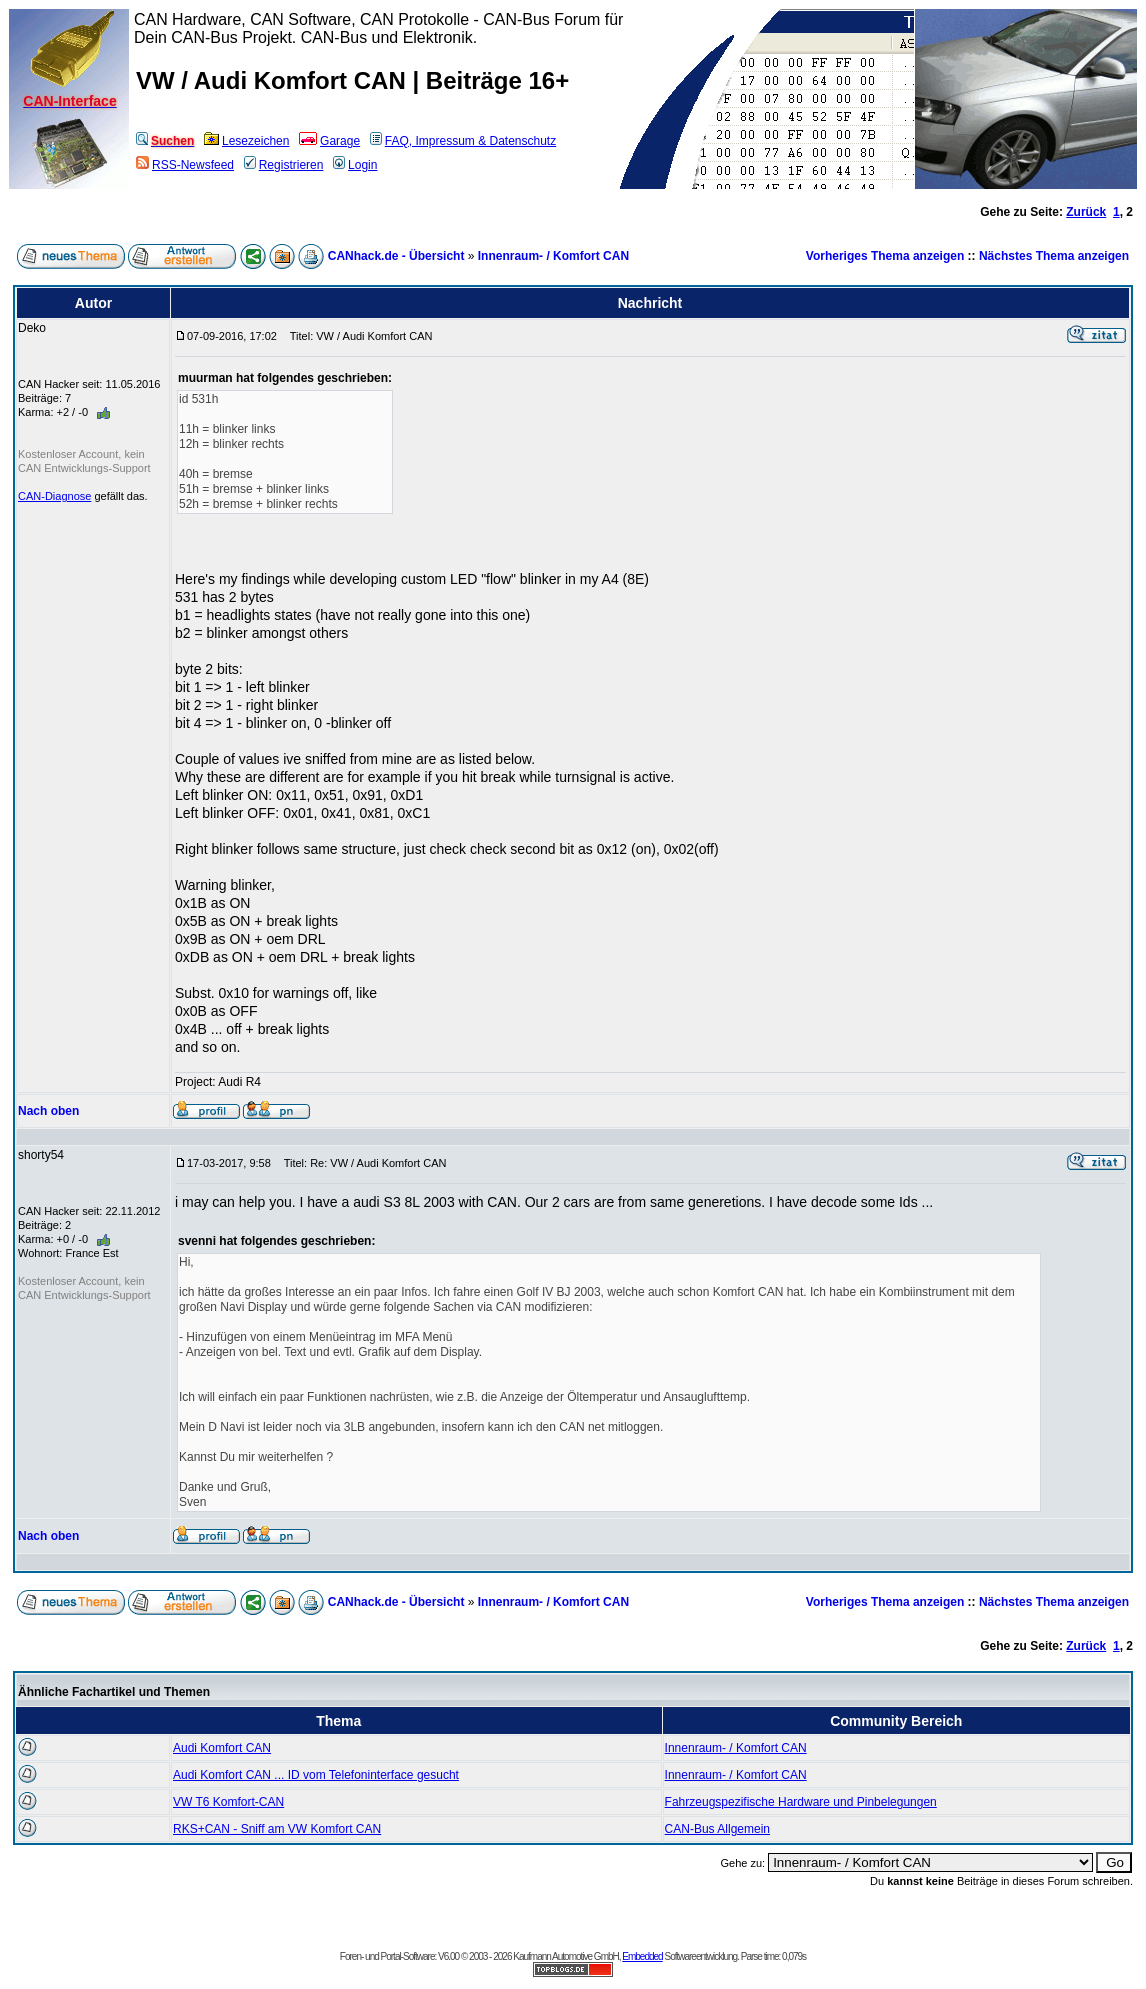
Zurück (1086, 212)
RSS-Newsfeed (185, 165)
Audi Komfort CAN (222, 1748)
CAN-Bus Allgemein (717, 1829)
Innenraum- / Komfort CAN (553, 256)
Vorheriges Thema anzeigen (885, 256)
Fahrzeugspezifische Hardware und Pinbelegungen (801, 1802)
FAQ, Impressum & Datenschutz (463, 141)
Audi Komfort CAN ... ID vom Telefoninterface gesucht (316, 1775)
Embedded (642, 1956)
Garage (329, 141)
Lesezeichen (246, 141)
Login (355, 165)
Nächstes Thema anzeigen (1054, 256)
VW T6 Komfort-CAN (228, 1802)
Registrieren (284, 165)
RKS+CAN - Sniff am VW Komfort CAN (277, 1829)
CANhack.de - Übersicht (396, 256)
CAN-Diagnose (54, 496)
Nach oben (48, 1111)
